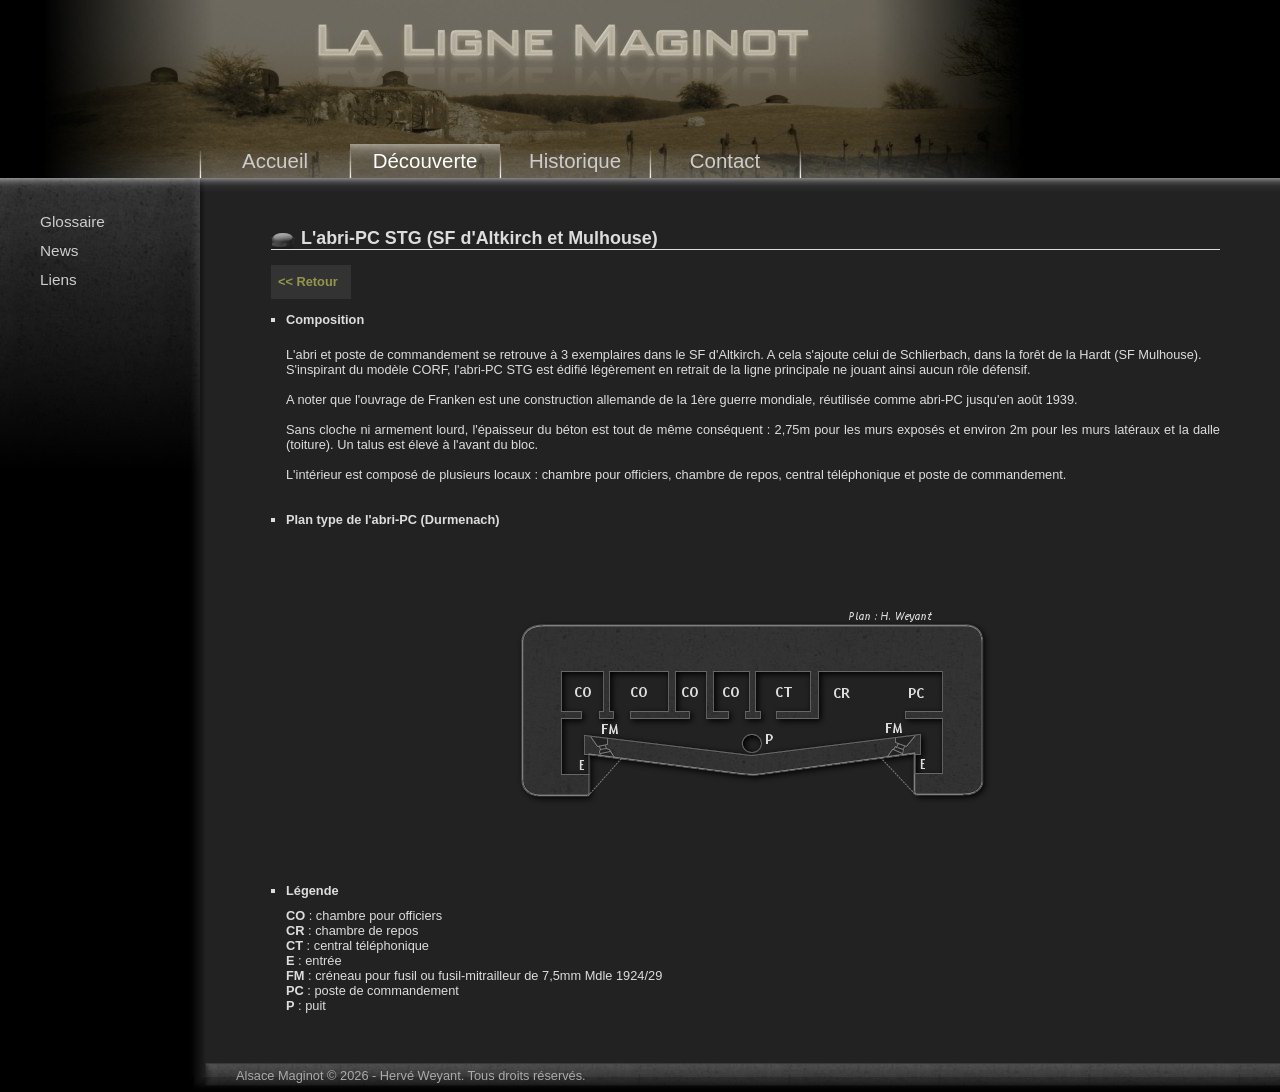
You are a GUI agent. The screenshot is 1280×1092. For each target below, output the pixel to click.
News (59, 250)
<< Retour (308, 281)
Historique (575, 160)
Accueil (275, 160)
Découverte (425, 160)
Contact (725, 160)
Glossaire (72, 221)
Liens (58, 279)
